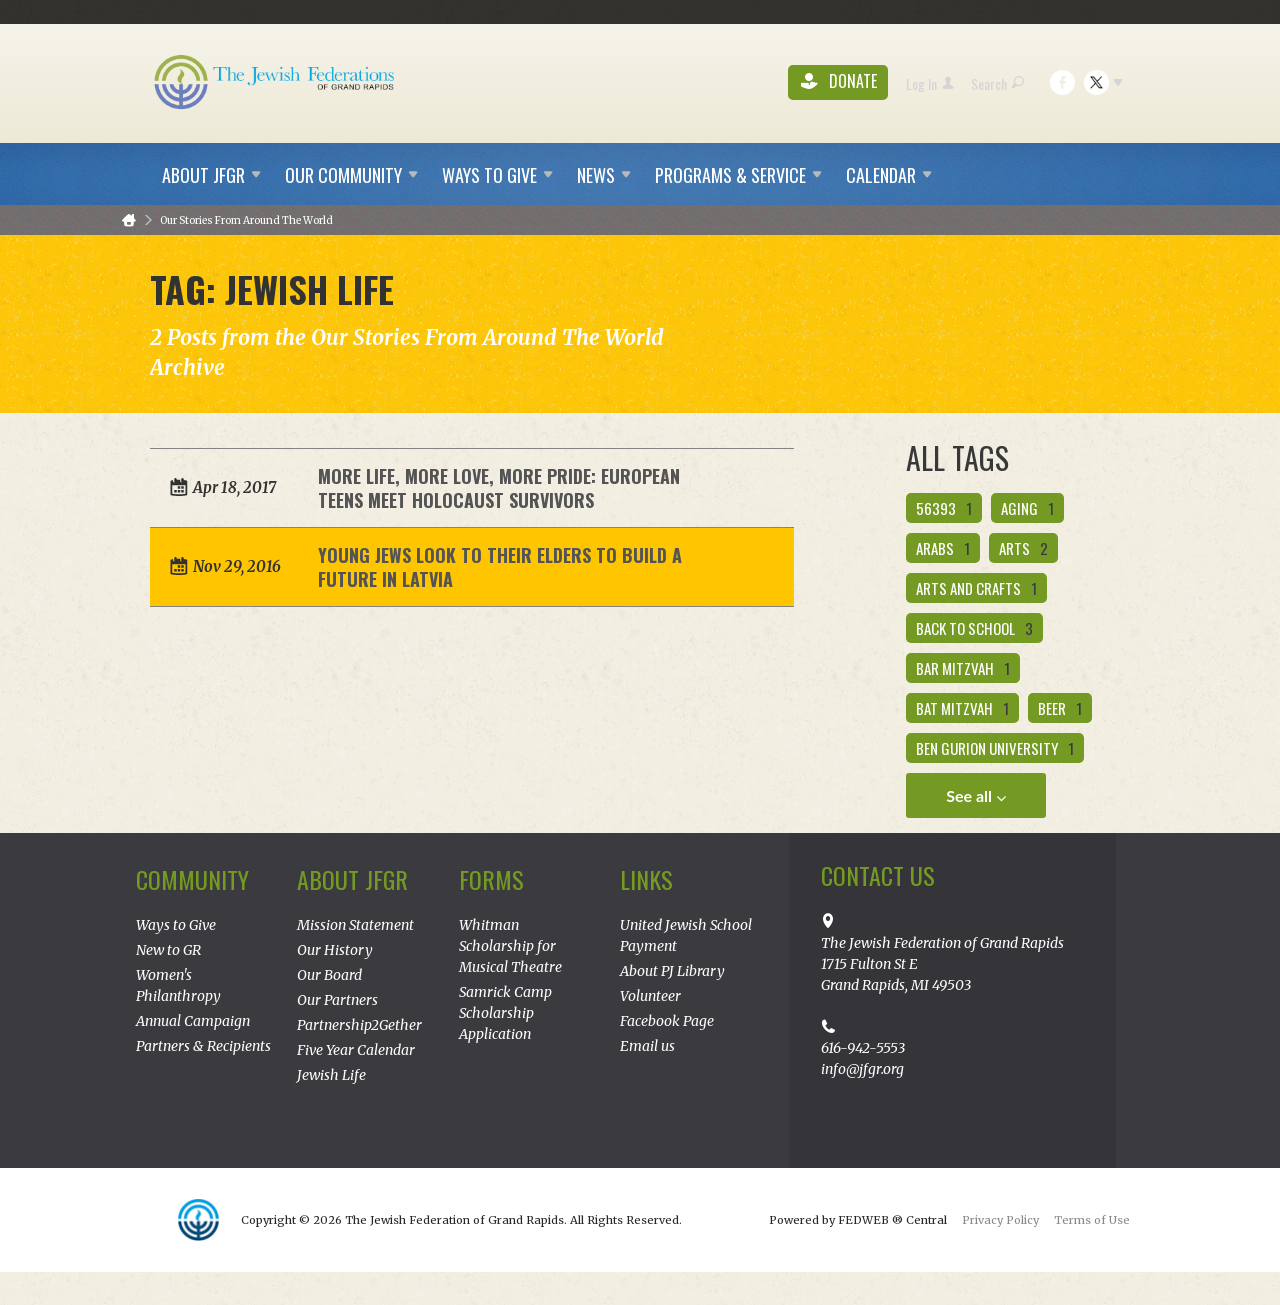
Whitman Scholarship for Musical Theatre (510, 946)
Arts (1023, 548)
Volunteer (650, 996)
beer (1060, 708)
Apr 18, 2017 (234, 487)
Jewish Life (331, 1075)
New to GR (168, 950)
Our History (335, 950)
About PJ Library (672, 971)
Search (997, 83)
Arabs (943, 548)
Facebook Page (667, 1021)
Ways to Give (176, 925)
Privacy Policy (1000, 1220)
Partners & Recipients (203, 1046)
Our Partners (337, 1000)
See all (976, 796)
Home (129, 220)
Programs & (738, 175)
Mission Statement (355, 925)
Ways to (497, 175)
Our (351, 175)
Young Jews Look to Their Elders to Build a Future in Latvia (500, 567)
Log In (930, 83)
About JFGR (352, 879)
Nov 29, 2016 (237, 566)
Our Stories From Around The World (246, 220)
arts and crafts (976, 588)
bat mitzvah (962, 708)
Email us (647, 1046)
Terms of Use (1092, 1220)
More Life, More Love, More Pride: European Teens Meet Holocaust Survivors (499, 488)
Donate (839, 82)
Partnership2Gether (359, 1025)
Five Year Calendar (356, 1050)
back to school (974, 628)
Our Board (329, 975)
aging (1027, 508)
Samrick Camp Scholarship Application (505, 1013)
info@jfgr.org (862, 1069)
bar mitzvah (963, 668)
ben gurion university (995, 748)
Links (646, 879)
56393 (944, 508)
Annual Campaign (193, 1021)
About (211, 175)
